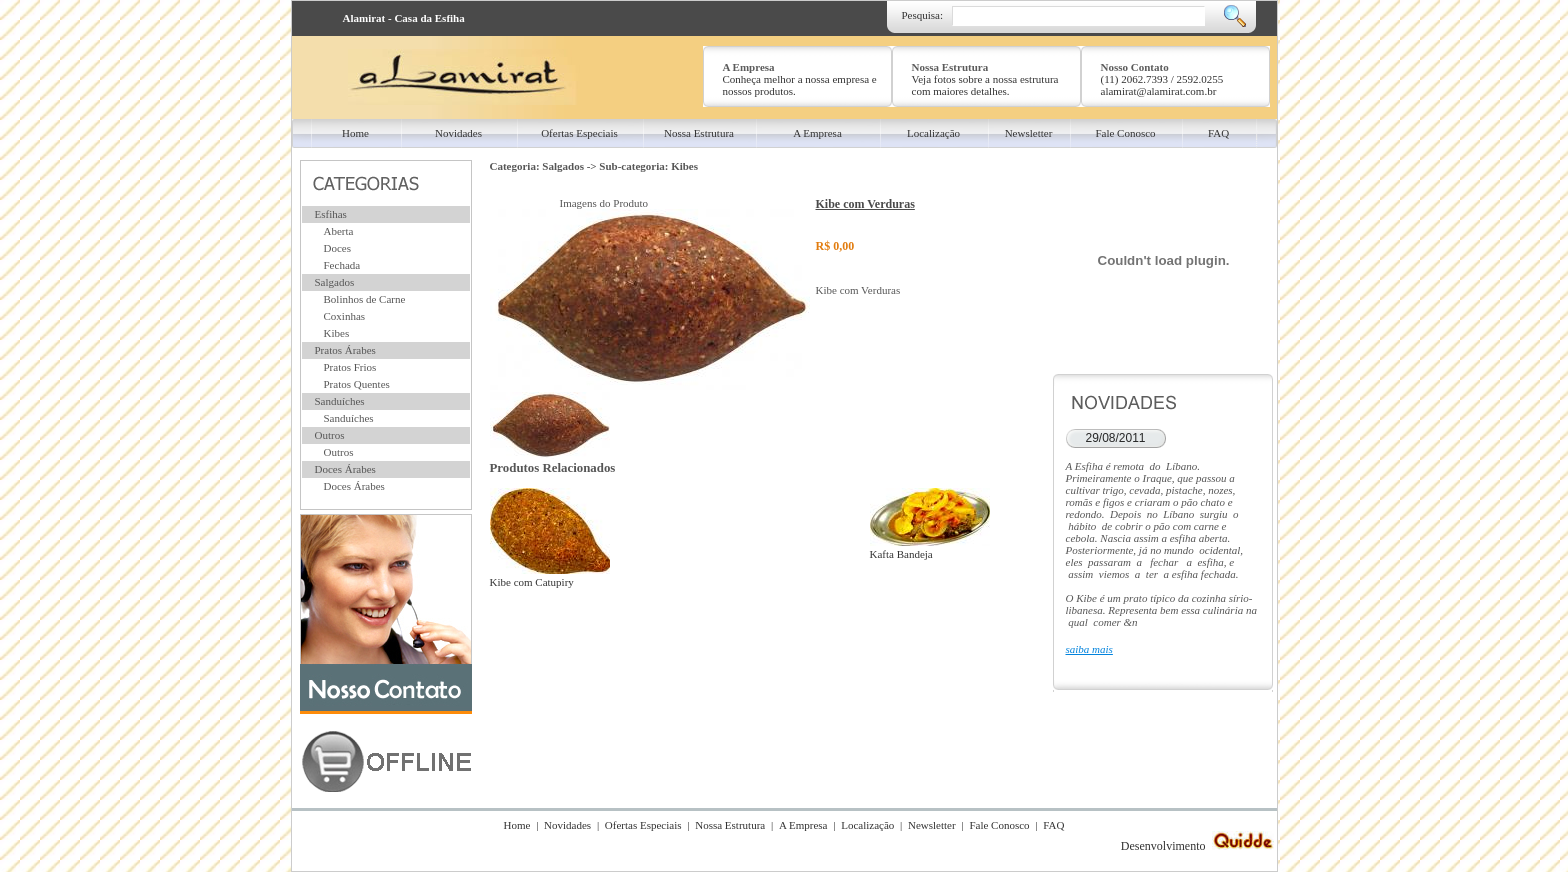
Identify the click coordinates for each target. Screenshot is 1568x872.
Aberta (339, 231)
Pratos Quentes (357, 384)
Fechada (342, 265)
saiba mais (1089, 649)
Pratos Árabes (345, 350)
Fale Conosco (999, 825)
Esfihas (331, 214)
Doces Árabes (345, 469)
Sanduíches (340, 401)
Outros (330, 435)
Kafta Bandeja (930, 548)
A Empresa (803, 825)
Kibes (337, 333)
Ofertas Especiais (643, 825)
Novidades (567, 825)
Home (517, 825)
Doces (338, 248)
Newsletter (932, 825)
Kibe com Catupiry (550, 576)
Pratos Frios (350, 367)
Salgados (335, 282)
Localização (867, 825)
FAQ (1053, 825)
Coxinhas (345, 316)
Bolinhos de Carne (365, 299)
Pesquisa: (923, 15)
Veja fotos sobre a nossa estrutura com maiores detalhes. (985, 85)
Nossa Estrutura (730, 825)
